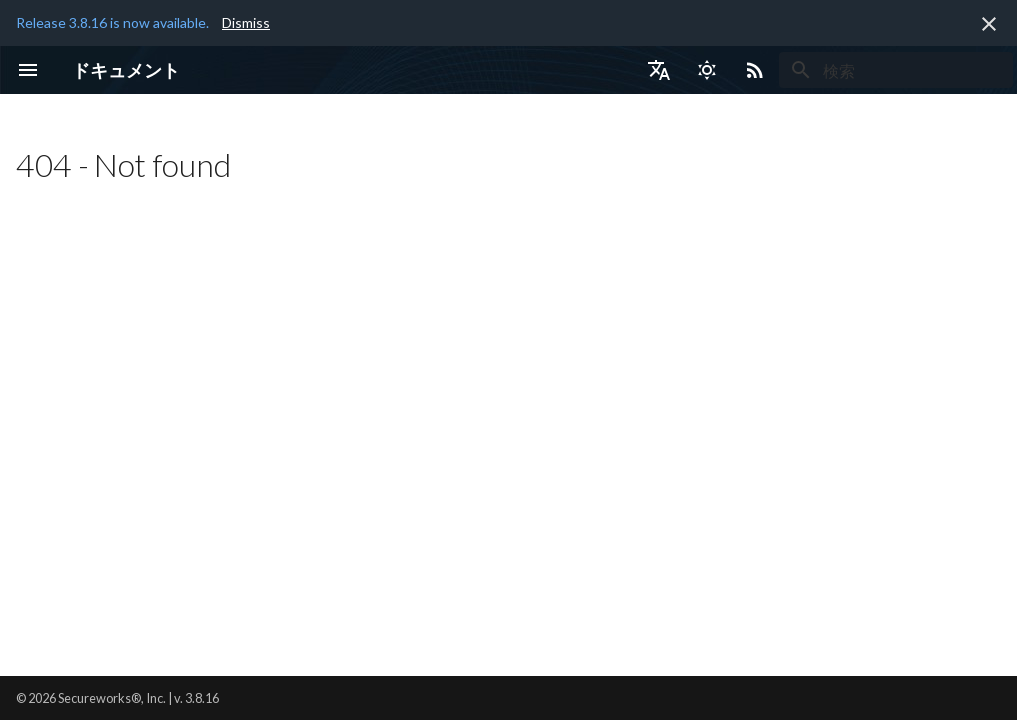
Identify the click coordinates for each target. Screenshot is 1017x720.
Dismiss (246, 22)
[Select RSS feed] (755, 70)
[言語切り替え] (659, 70)
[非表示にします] (989, 24)
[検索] (896, 70)
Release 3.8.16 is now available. (112, 22)
